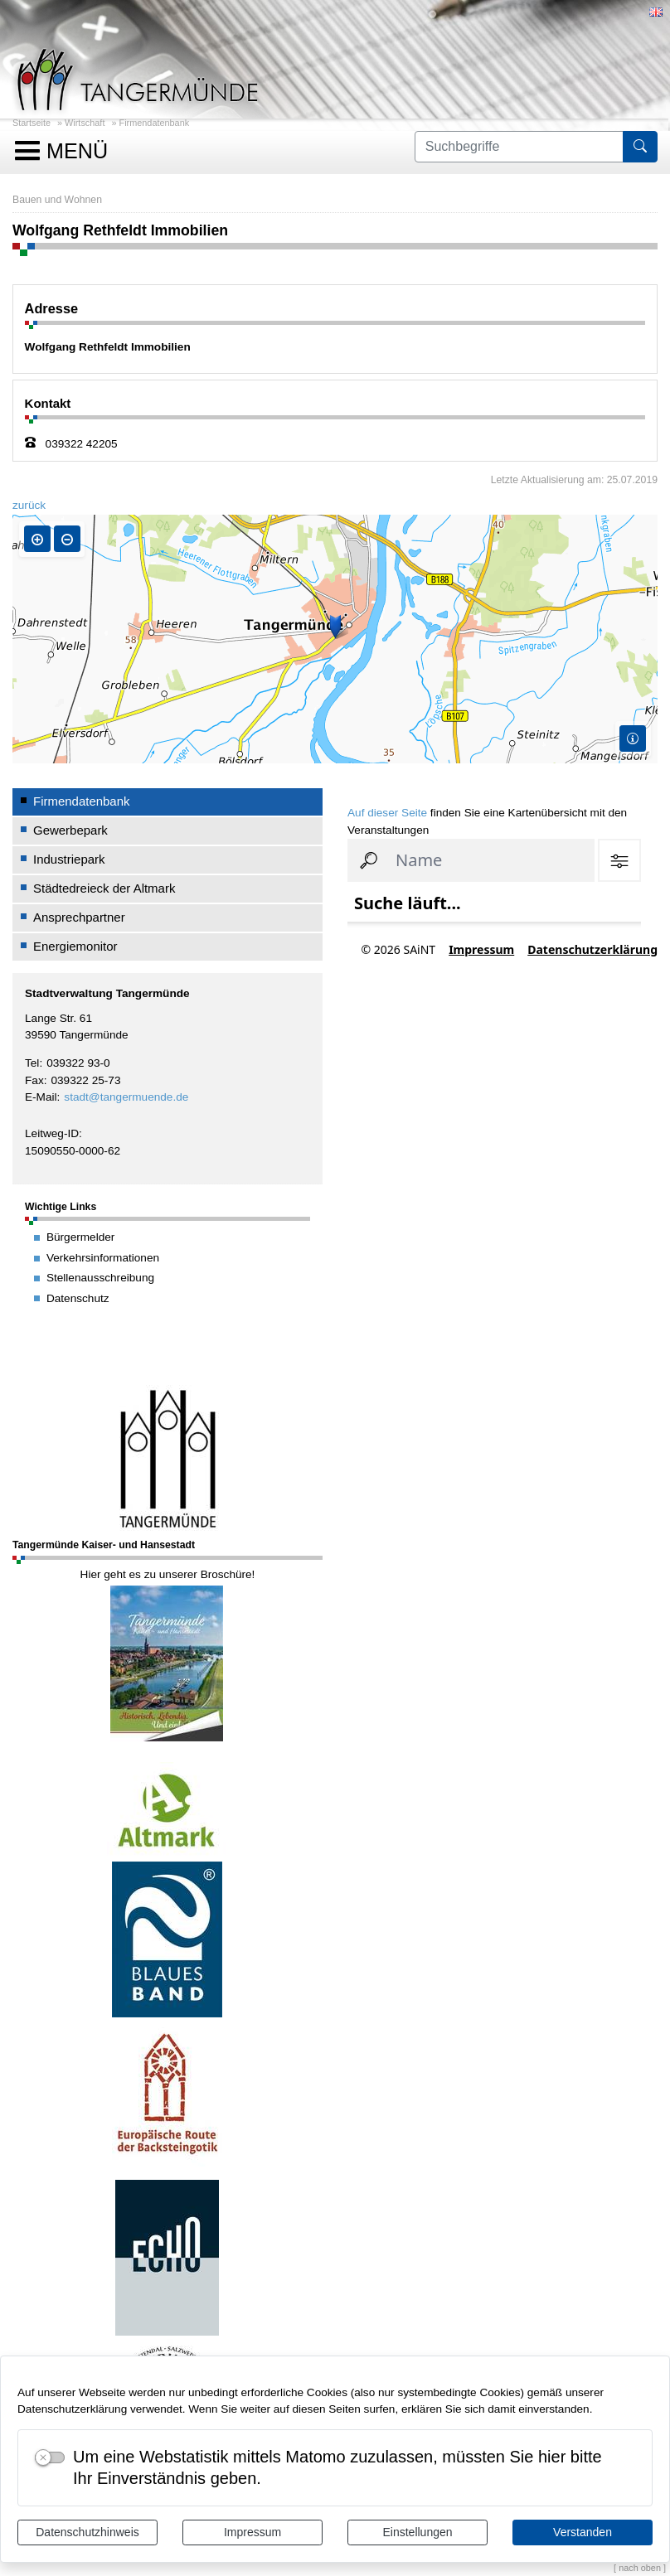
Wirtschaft (84, 123)
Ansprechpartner (79, 917)
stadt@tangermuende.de (126, 1097)
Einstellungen (417, 2532)
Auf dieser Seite (387, 812)
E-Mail (41, 1097)
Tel (32, 1063)
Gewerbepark (70, 830)
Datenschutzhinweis (87, 2532)
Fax (34, 1080)
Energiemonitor (75, 946)
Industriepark (69, 859)
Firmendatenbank (154, 123)
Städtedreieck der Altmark (104, 888)
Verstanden (582, 2532)
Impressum (252, 2532)
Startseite (31, 123)
